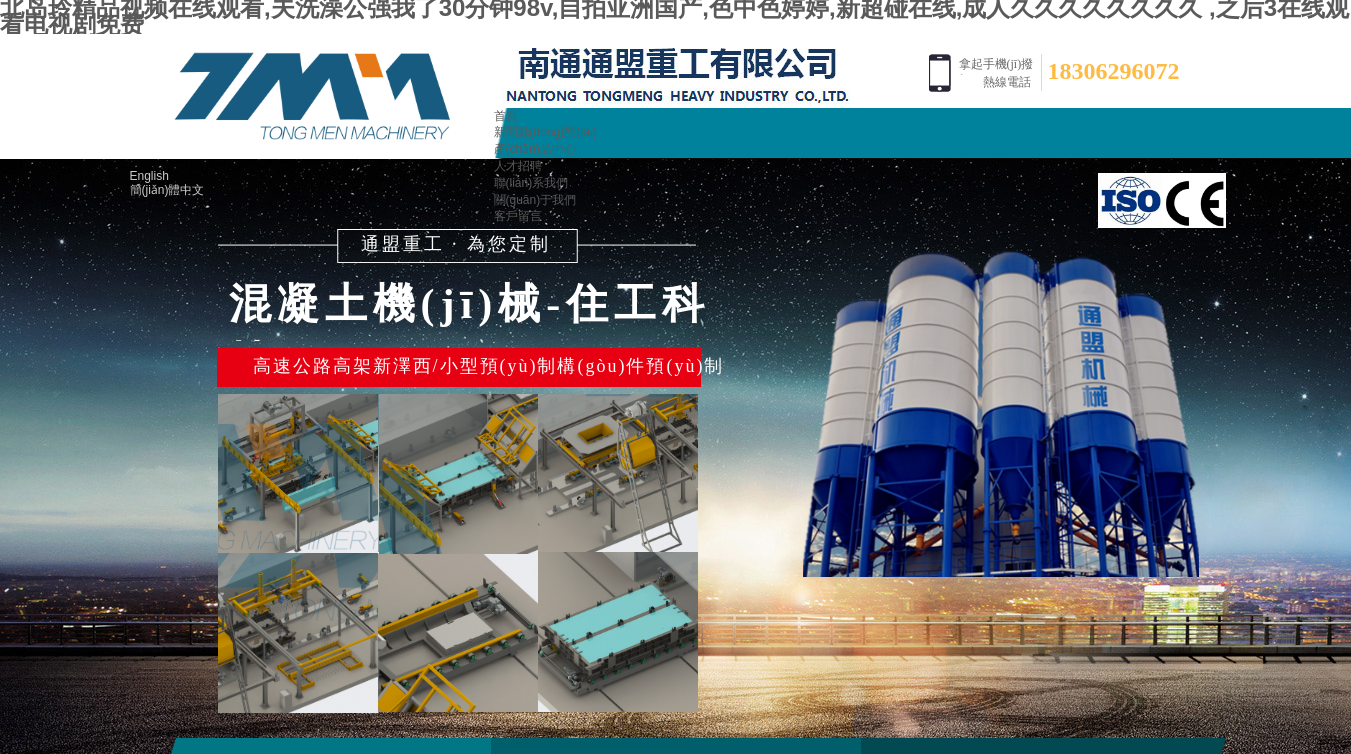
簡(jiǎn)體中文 (167, 190)
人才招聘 (518, 166)
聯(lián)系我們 (531, 183)
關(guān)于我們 (535, 200)
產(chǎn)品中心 (535, 149)
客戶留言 (518, 216)
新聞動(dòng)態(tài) (545, 132)
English (149, 176)
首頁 (506, 116)
